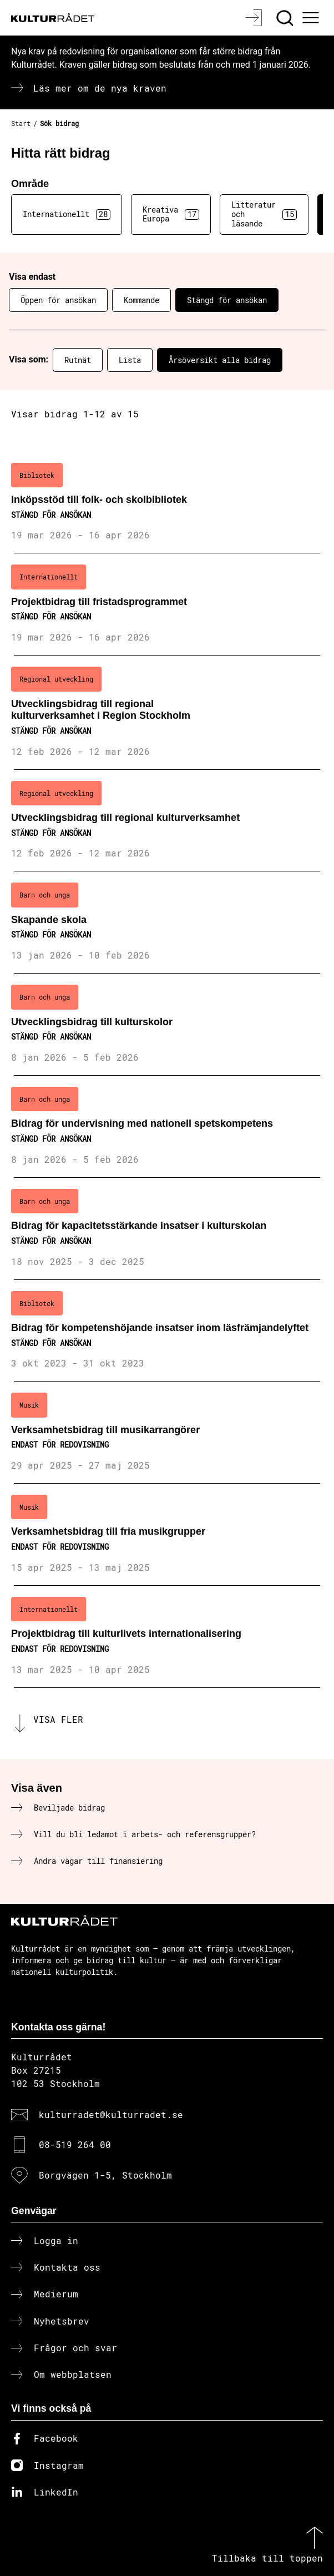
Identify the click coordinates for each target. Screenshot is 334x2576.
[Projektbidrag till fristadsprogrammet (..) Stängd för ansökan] (167, 604)
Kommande (141, 300)
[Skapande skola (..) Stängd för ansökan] (167, 922)
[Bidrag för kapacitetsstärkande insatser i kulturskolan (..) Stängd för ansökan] (167, 1229)
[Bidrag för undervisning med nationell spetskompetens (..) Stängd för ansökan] (167, 1127)
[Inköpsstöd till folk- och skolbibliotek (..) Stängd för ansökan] (167, 503)
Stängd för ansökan (227, 300)
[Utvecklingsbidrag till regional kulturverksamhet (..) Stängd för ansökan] (167, 821)
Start (21, 123)
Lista (130, 360)
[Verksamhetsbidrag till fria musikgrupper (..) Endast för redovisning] (167, 1535)
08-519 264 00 (75, 2144)
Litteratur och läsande (264, 214)
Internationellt (66, 214)
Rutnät (77, 360)
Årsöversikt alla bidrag (220, 360)
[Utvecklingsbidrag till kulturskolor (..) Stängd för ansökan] (167, 1025)
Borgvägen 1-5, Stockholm (105, 2175)
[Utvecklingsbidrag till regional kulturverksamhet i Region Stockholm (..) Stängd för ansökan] (167, 712)
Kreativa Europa (171, 214)
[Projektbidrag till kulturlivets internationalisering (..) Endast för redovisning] (167, 1637)
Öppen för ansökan (58, 300)
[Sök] (286, 18)
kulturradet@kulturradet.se (111, 2114)
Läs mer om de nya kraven (99, 88)
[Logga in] (255, 18)
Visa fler (58, 1719)
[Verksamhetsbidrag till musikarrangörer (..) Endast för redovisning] (167, 1433)
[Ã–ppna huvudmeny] (312, 17)
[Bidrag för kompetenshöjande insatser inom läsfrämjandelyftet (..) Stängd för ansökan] (167, 1331)
